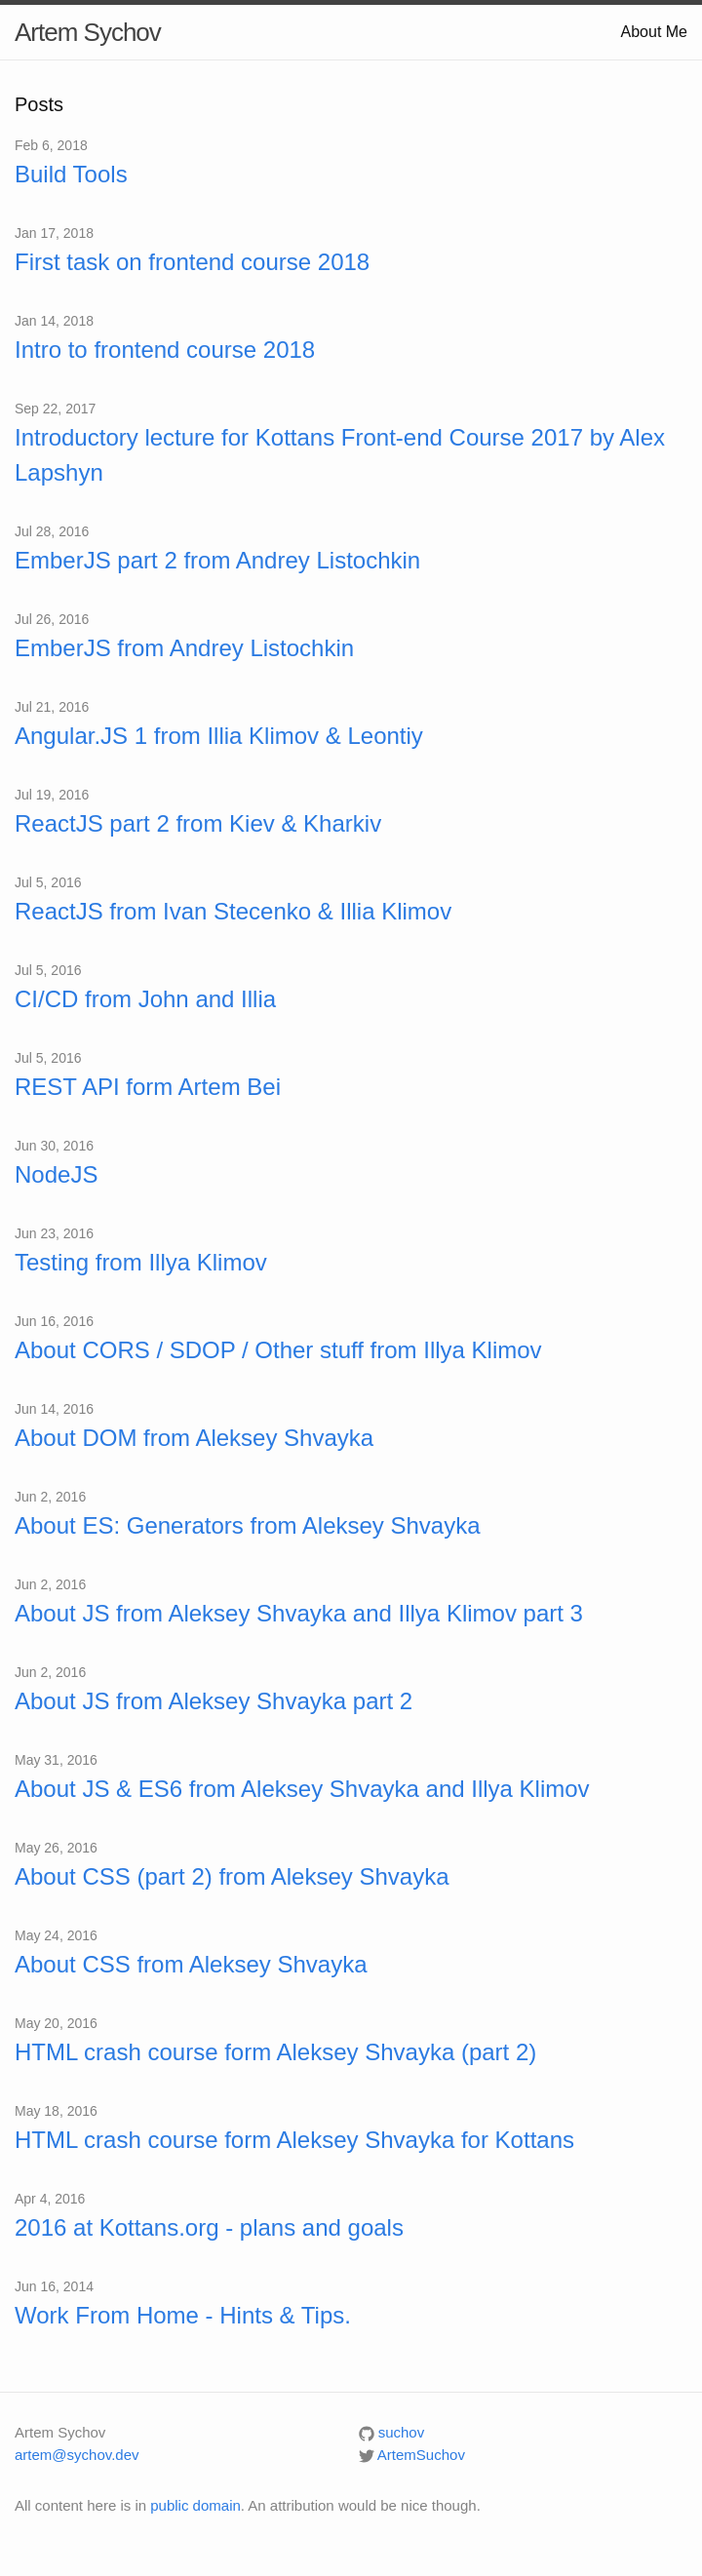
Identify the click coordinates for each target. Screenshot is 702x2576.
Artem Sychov (88, 32)
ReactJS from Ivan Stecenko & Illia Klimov (233, 911)
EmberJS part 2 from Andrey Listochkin (217, 560)
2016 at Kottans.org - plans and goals (209, 2227)
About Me (654, 31)
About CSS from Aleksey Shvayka (191, 1964)
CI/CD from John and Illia (145, 999)
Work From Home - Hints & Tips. (183, 2315)
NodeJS (56, 1174)
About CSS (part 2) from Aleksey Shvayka (232, 1876)
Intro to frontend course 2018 (165, 349)
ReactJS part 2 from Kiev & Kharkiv (198, 823)
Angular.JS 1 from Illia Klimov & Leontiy (219, 735)
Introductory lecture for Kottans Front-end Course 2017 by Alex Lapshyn (340, 455)
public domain (195, 2505)
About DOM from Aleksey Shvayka (194, 1438)
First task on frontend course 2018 (192, 262)
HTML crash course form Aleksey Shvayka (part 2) (275, 2052)
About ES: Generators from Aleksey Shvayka (248, 1525)
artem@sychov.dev (77, 2454)
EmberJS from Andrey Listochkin (184, 648)
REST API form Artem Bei (148, 1086)
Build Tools (71, 174)
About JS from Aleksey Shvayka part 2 (213, 1701)
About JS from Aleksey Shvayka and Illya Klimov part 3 (299, 1613)
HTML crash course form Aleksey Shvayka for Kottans (294, 2140)
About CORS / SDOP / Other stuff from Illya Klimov (278, 1350)
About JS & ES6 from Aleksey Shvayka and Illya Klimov (302, 1789)
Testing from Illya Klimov (141, 1262)
